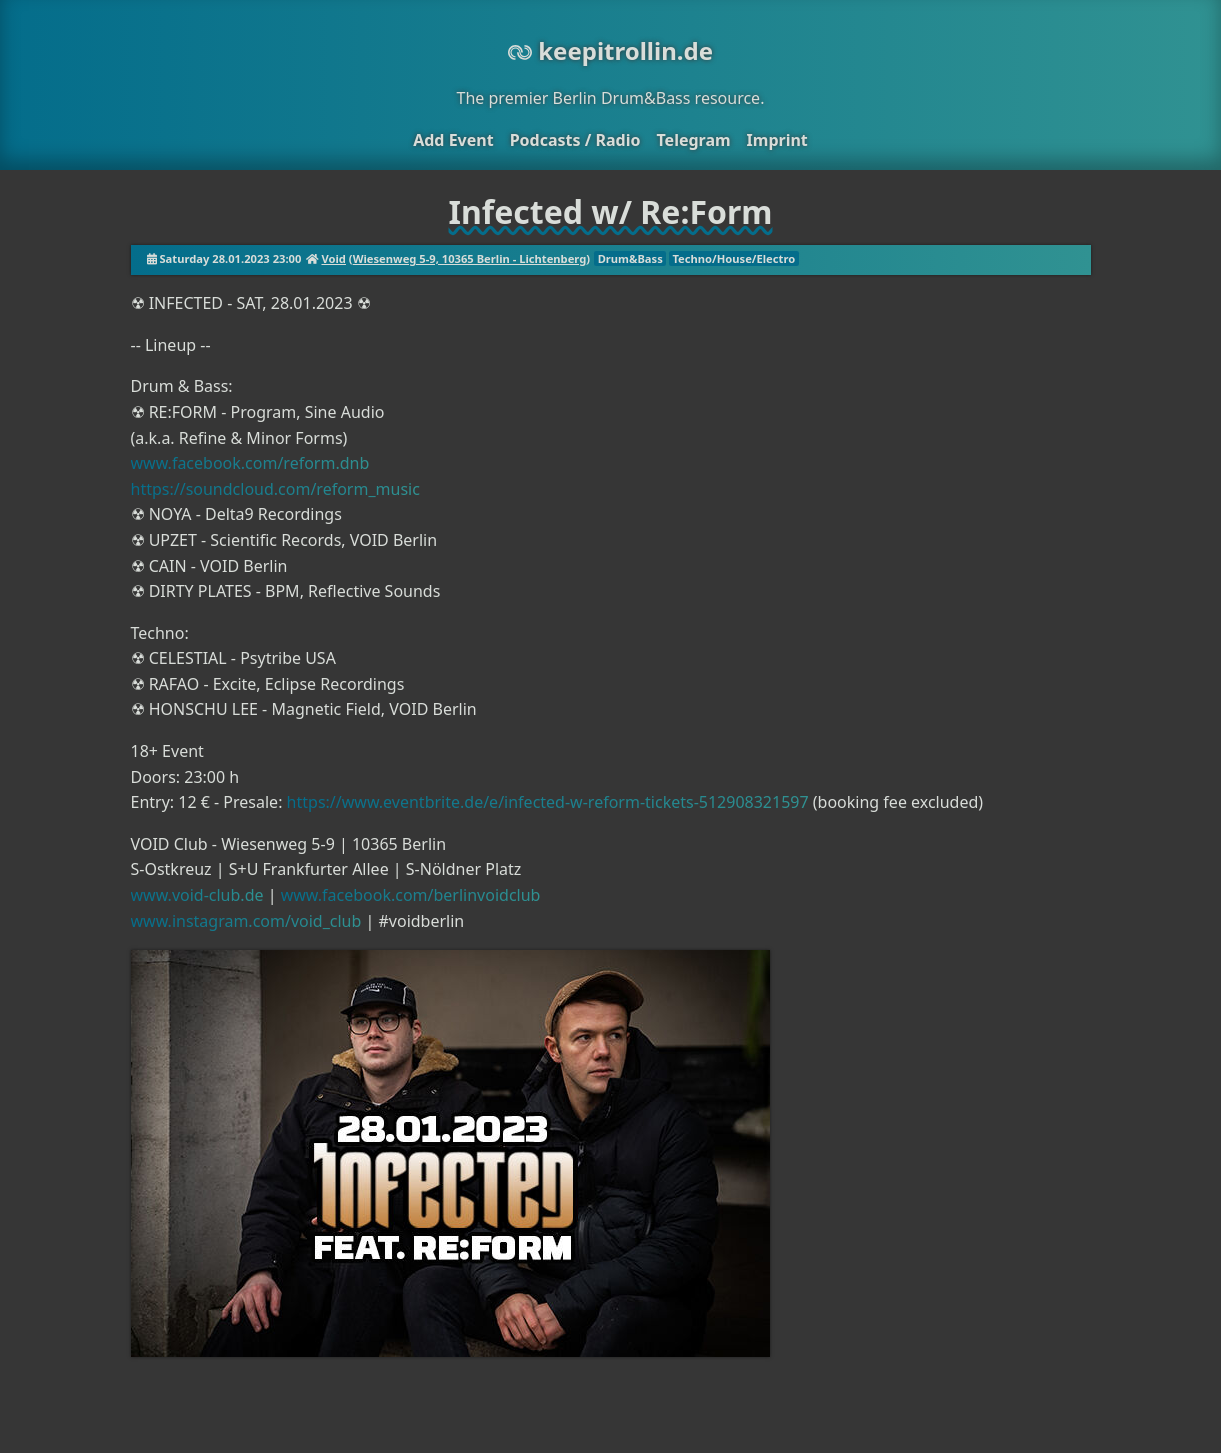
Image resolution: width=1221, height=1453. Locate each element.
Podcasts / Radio (575, 140)
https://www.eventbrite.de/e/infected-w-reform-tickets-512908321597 (548, 802)
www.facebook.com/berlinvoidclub (411, 895)
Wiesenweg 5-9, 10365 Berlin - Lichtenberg (470, 258)
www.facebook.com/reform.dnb (250, 463)
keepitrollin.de (610, 50)
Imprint (777, 140)
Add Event (453, 140)
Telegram (693, 140)
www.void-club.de (197, 895)
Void (333, 258)
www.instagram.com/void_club (246, 921)
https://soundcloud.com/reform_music (275, 489)
